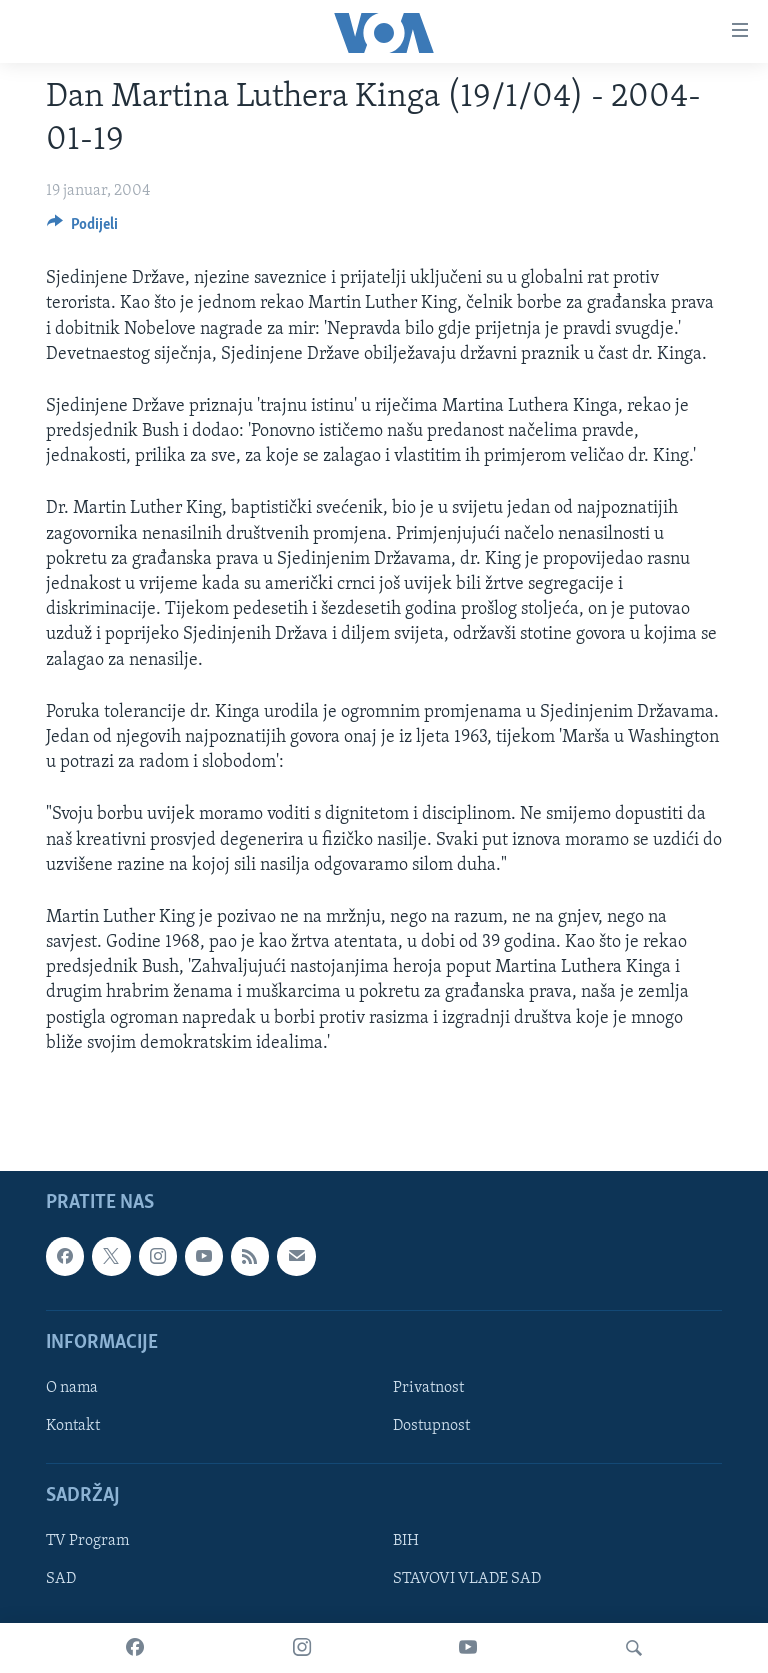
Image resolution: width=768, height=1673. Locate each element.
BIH (406, 1541)
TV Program (87, 1541)
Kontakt (73, 1426)
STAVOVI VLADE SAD (467, 1579)
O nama (72, 1388)
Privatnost (428, 1388)
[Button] (82, 229)
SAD (61, 1579)
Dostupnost (431, 1426)
